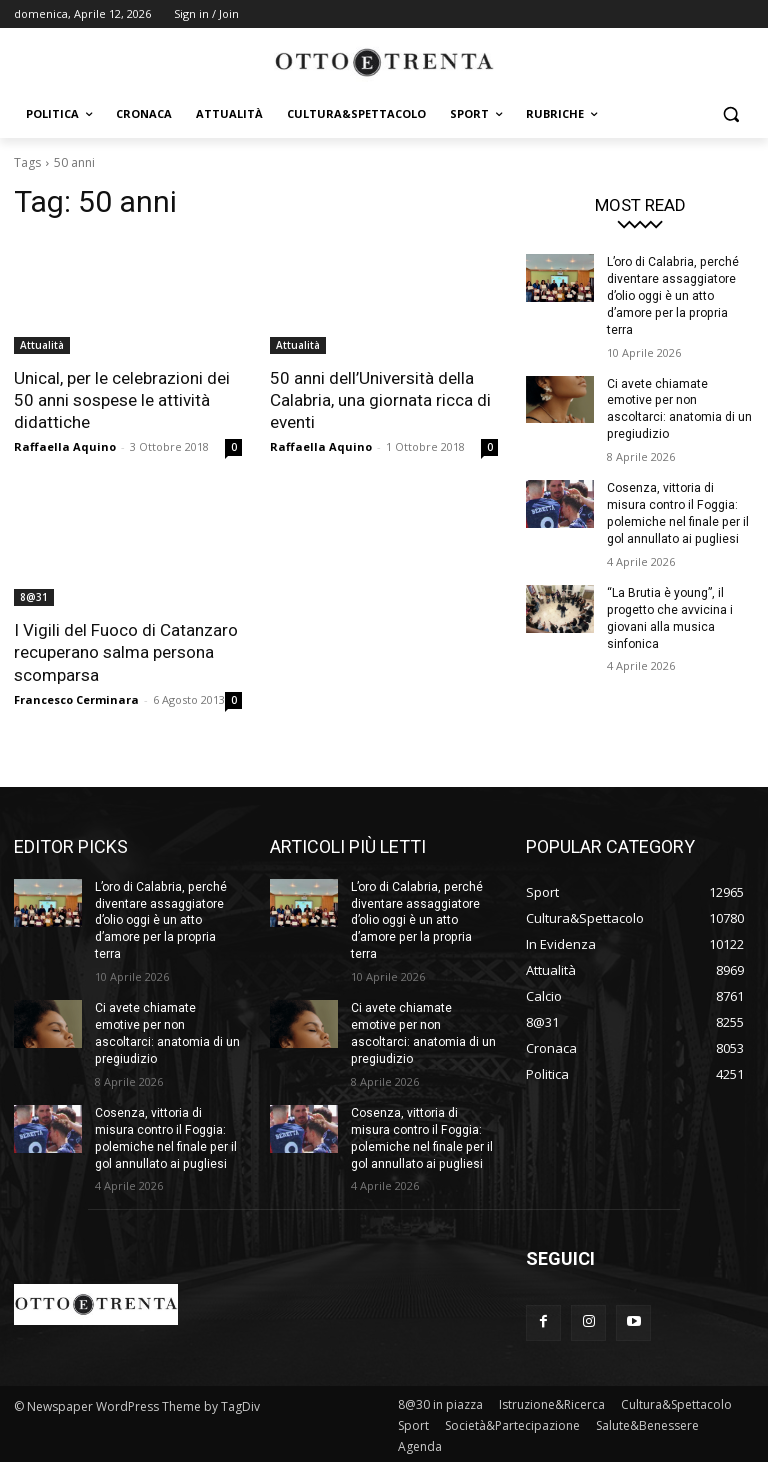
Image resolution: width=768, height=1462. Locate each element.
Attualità (42, 345)
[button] (730, 114)
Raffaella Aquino (65, 446)
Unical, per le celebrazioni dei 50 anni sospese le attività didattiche (122, 400)
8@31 (34, 597)
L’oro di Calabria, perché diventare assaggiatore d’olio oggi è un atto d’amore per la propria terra (672, 295)
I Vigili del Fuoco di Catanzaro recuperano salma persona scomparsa (126, 652)
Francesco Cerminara (76, 698)
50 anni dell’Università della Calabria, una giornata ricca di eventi (380, 400)
